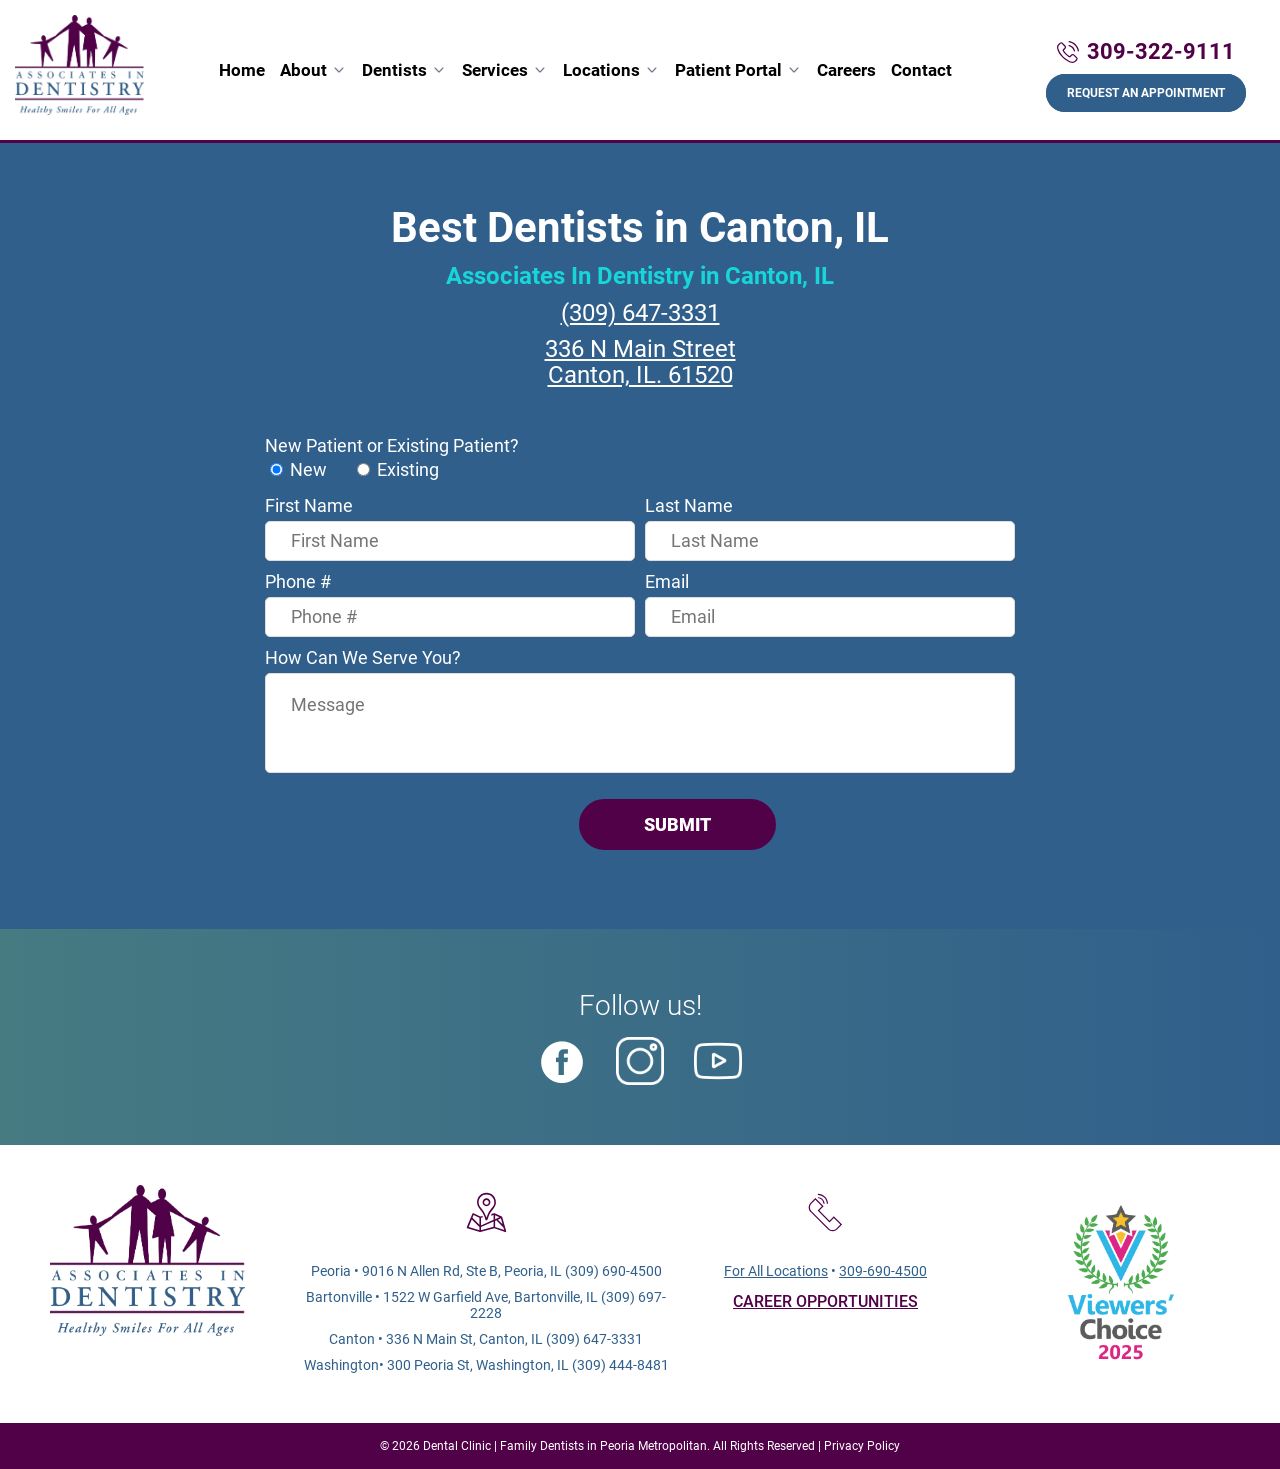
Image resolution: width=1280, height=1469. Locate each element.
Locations (601, 70)
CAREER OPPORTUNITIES (825, 1301)
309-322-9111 (1161, 51)
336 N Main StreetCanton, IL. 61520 (640, 362)
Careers (846, 70)
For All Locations (776, 1271)
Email (667, 581)
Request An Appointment (1146, 93)
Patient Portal (728, 70)
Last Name (689, 505)
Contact (921, 70)
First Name (309, 505)
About (303, 70)
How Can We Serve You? (363, 657)
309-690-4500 (883, 1271)
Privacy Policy (862, 1446)
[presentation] (417, 825)
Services (495, 70)
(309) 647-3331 (640, 313)
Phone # (298, 581)
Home (242, 70)
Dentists (394, 70)
